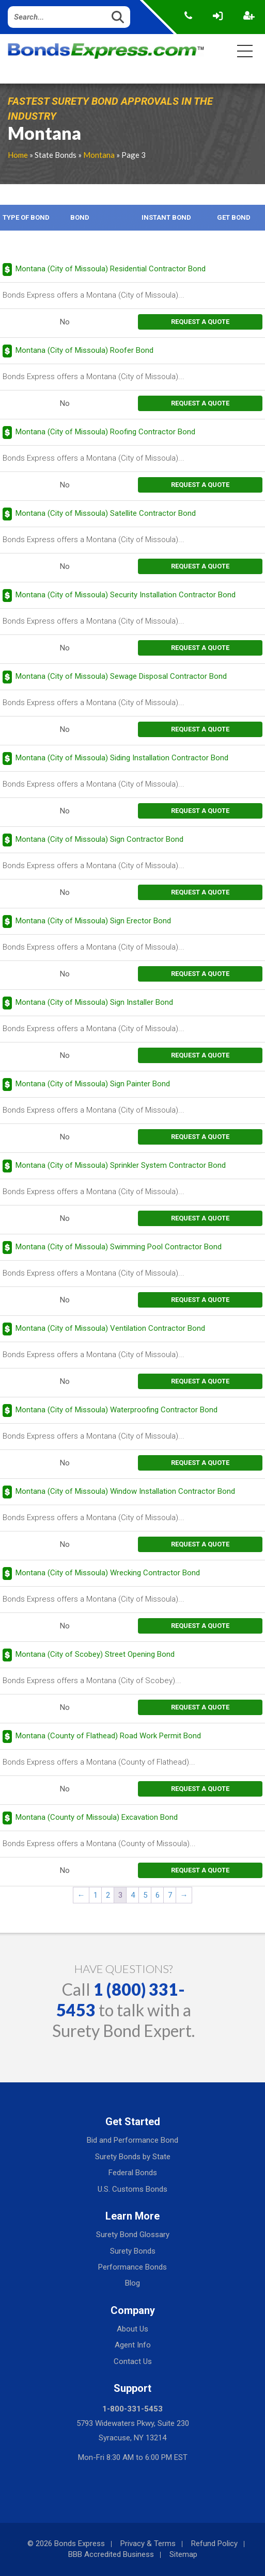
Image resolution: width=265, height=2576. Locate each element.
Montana (99, 154)
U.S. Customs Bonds (132, 2189)
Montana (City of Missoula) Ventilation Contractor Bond (110, 1328)
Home (18, 154)
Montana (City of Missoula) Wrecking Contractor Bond (107, 1572)
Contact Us (133, 2361)
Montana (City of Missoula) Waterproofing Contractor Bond (116, 1409)
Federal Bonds (132, 2172)
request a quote (200, 321)
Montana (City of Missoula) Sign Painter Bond (92, 1083)
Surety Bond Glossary (132, 2234)
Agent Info (133, 2345)
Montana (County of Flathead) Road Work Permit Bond (108, 1735)
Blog (132, 2283)
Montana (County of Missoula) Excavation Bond (96, 1817)
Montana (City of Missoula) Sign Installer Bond (94, 1002)
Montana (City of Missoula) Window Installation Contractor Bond (125, 1491)
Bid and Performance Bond (132, 2140)
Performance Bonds (132, 2267)
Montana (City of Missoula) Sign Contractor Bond (99, 839)
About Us (132, 2329)
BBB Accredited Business (111, 2554)
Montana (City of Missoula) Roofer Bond (84, 350)
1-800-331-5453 (132, 2409)
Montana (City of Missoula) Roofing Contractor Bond (105, 431)
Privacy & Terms (148, 2543)
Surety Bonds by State (132, 2156)
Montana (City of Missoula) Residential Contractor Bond (110, 268)
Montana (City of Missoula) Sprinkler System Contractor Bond (120, 1165)
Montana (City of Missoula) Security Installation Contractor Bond (125, 594)
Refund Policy (214, 2543)
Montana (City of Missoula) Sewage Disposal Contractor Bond (121, 676)
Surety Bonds (132, 2251)
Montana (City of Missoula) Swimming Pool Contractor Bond (118, 1246)
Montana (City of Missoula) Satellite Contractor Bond (105, 513)
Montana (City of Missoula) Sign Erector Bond (93, 920)
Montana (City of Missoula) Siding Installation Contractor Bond (121, 757)
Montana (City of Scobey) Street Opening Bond (95, 1654)
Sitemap (183, 2554)
